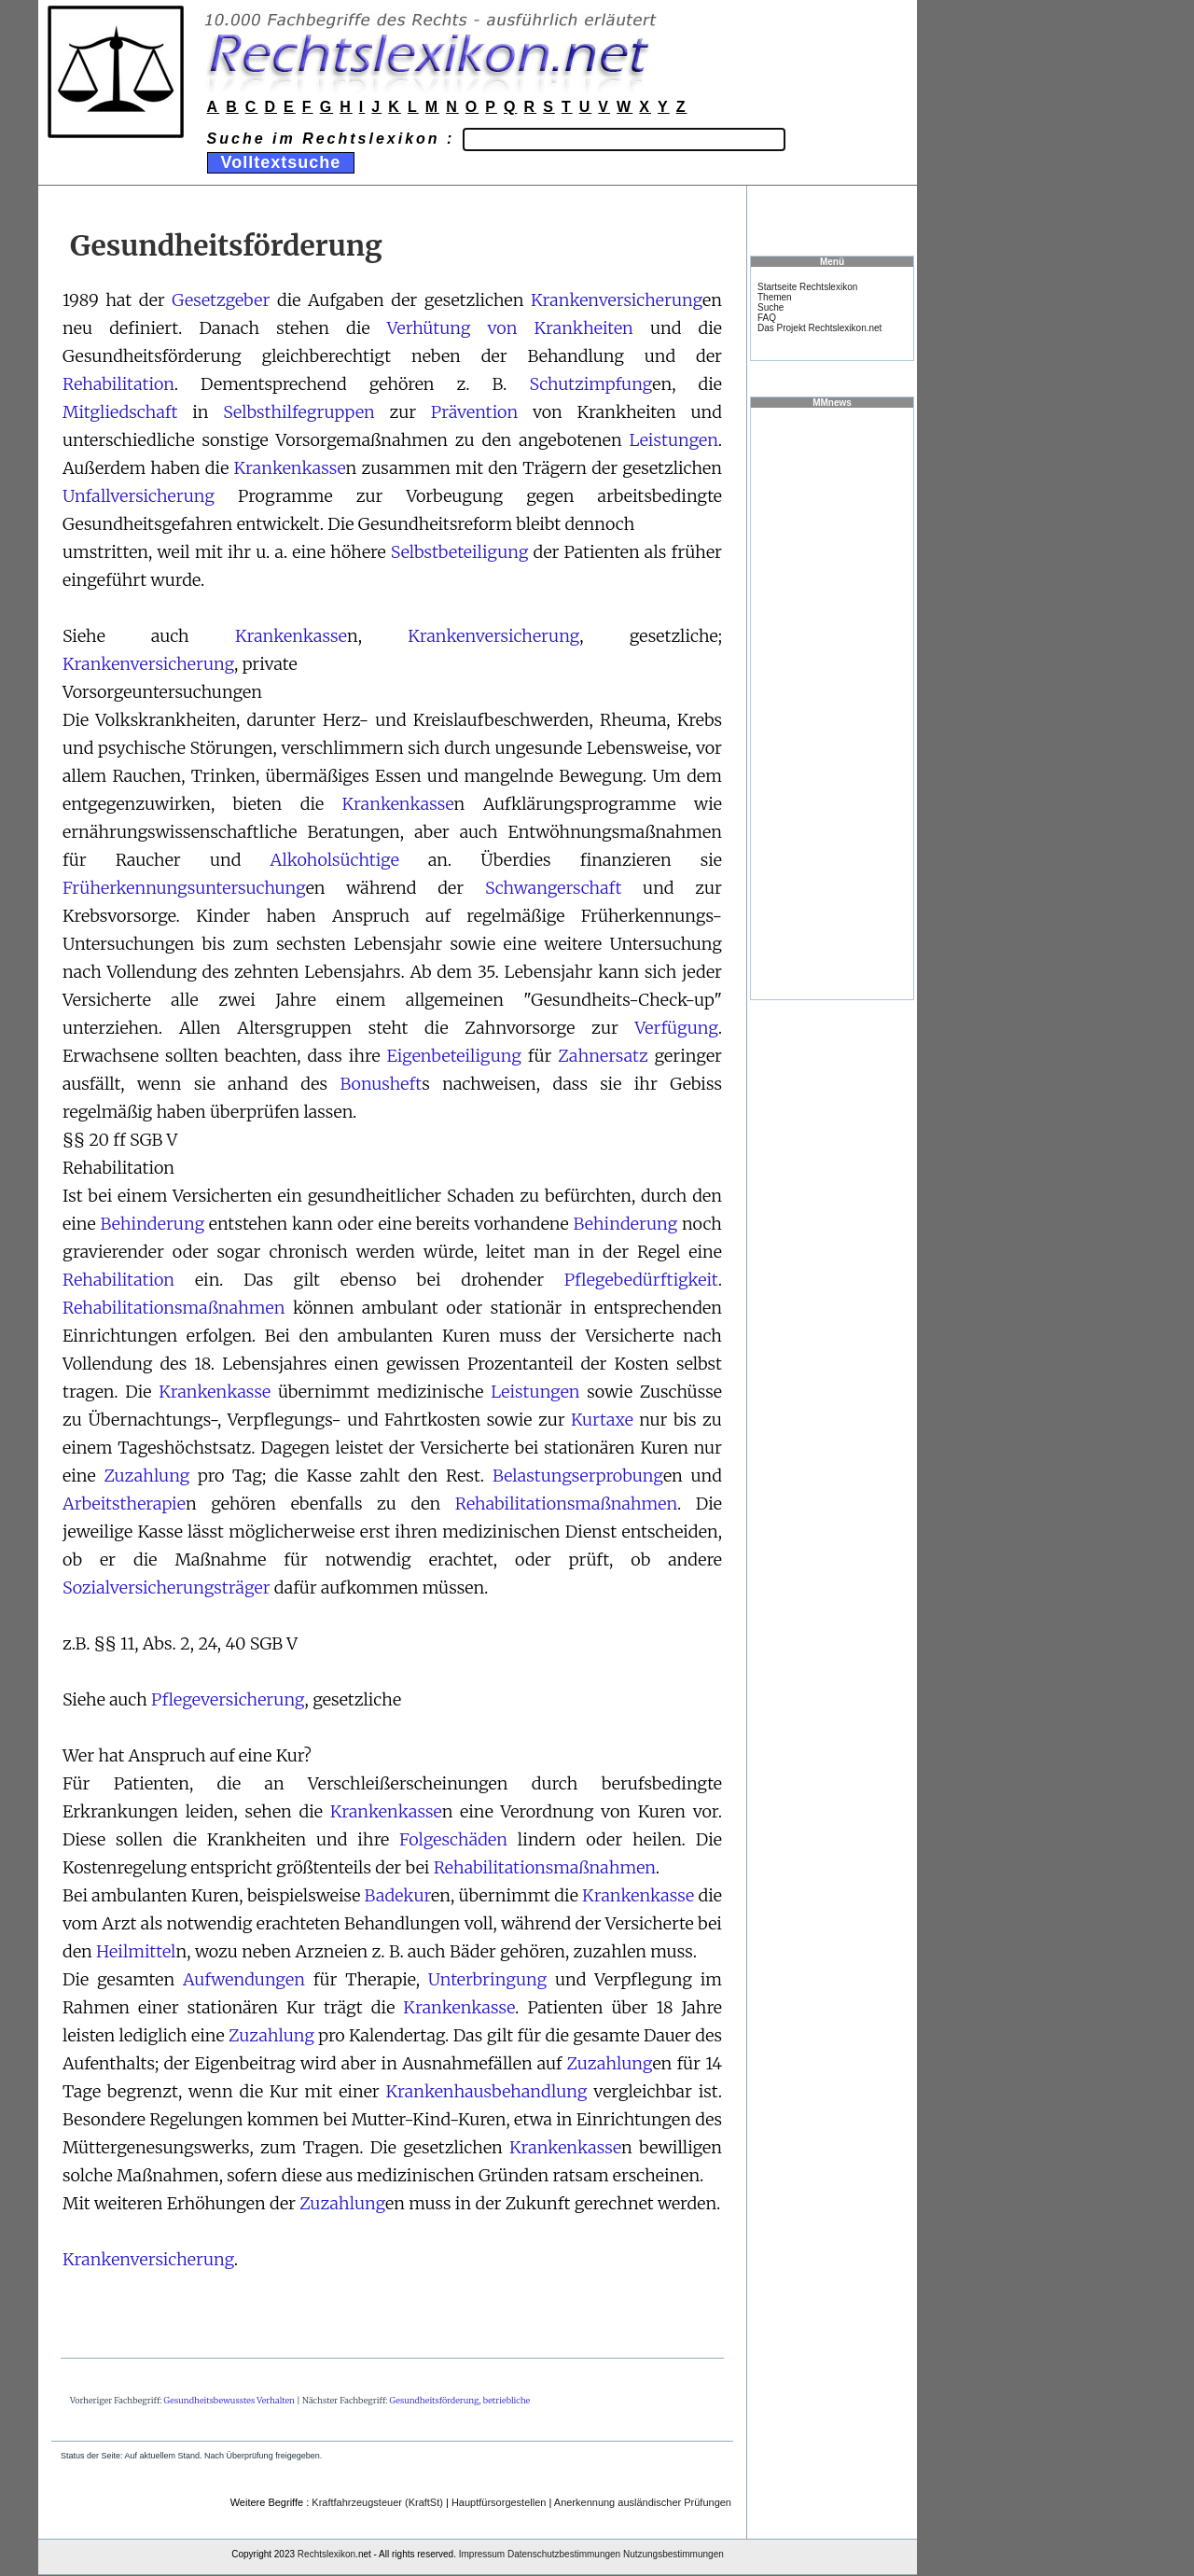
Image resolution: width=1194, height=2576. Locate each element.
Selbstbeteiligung (460, 552)
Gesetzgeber (221, 300)
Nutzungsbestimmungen (673, 2554)
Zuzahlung (146, 1475)
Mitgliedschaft (119, 412)
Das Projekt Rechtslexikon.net (819, 328)
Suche (770, 307)
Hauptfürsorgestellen (499, 2502)
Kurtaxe (602, 1419)
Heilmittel (135, 1951)
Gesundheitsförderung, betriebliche (459, 2400)
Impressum (482, 2554)
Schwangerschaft (553, 887)
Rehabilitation (118, 384)
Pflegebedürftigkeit (641, 1279)
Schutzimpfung (590, 384)
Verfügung (676, 1027)
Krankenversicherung (616, 300)
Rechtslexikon (326, 2554)
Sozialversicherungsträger (166, 1587)
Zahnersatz (602, 1055)
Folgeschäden (453, 1839)
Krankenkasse (290, 468)
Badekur (398, 1895)
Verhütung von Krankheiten (510, 328)
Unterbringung (487, 1979)
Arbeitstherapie (124, 1503)
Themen (774, 297)
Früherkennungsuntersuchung (184, 887)
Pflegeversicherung (227, 1699)
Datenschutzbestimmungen (563, 2554)
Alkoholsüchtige (334, 859)
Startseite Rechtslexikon (807, 287)
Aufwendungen (244, 1979)
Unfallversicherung (138, 496)
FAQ (766, 318)
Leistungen (673, 440)
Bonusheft (381, 1083)
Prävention (474, 412)
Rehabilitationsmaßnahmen (173, 1307)
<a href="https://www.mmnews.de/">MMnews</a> (832, 702)
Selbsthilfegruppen (299, 412)
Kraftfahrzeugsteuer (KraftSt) (377, 2502)
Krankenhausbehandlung (487, 2091)
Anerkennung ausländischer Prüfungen (642, 2502)
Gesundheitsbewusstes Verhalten (229, 2400)
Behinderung (152, 1223)
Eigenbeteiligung (453, 1055)
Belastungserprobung (578, 1475)
